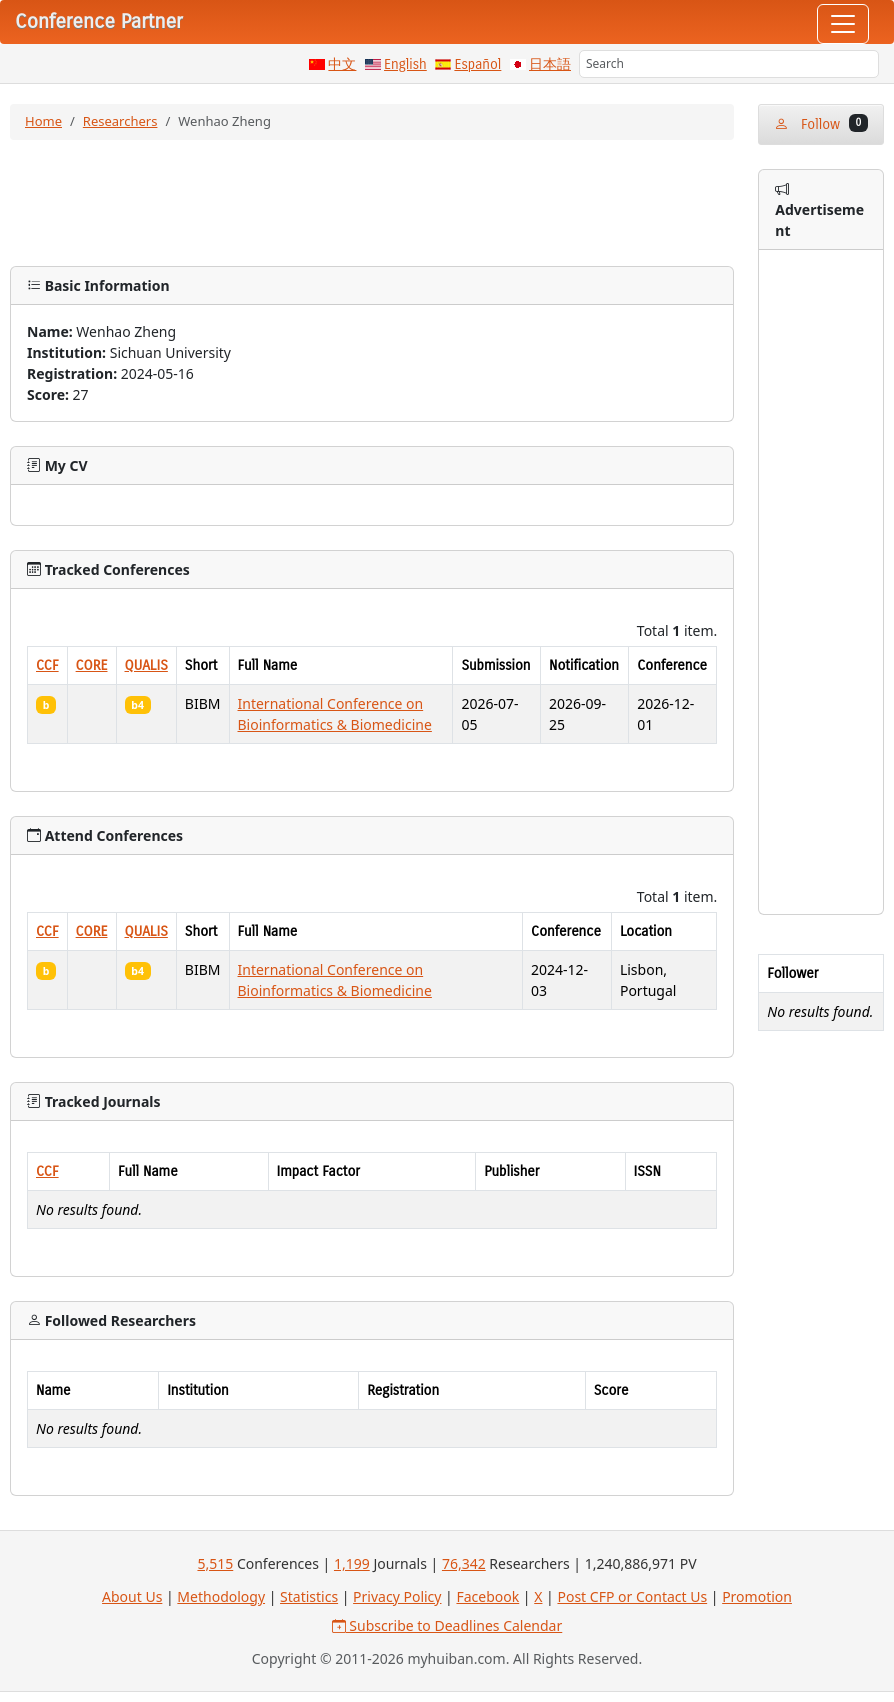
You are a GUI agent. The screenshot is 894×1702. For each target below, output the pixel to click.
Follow (821, 123)
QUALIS (146, 665)
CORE (92, 665)
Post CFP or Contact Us (632, 1596)
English (405, 64)
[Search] (729, 64)
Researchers (120, 121)
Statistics (309, 1596)
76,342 (464, 1563)
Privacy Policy (397, 1596)
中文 (342, 64)
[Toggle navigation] (843, 24)
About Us (132, 1596)
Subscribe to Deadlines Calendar (447, 1625)
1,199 (352, 1563)
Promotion (757, 1596)
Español (477, 64)
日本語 (550, 64)
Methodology (221, 1596)
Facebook (487, 1596)
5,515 (215, 1563)
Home (43, 121)
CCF (47, 665)
